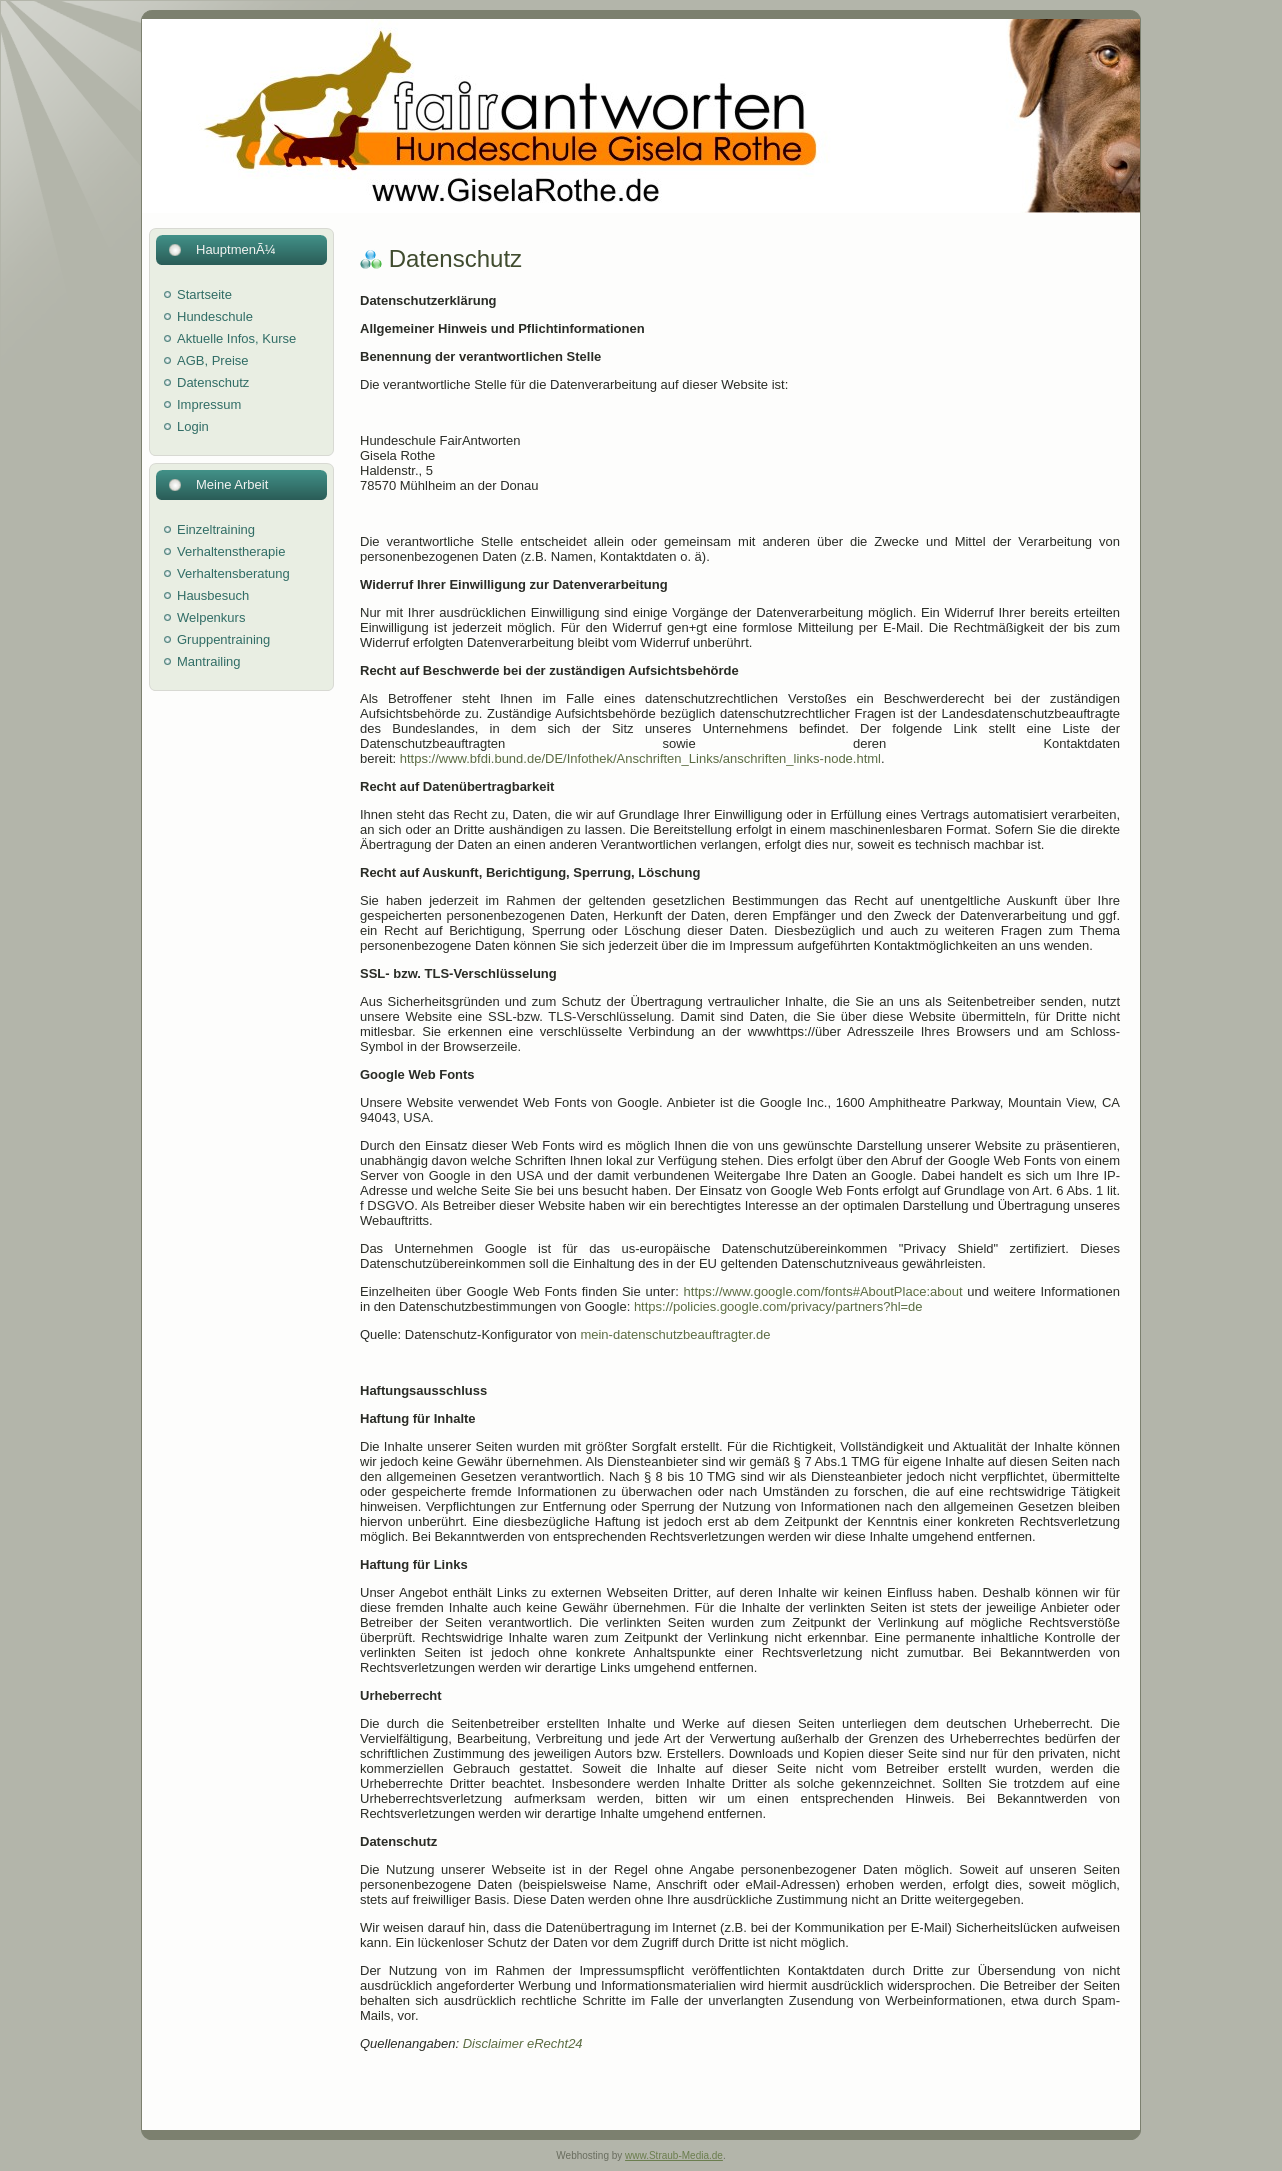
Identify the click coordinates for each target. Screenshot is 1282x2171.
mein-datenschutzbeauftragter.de (675, 1334)
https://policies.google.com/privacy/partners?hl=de (778, 1306)
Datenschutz (455, 258)
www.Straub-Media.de (674, 2155)
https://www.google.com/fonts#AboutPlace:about (823, 1291)
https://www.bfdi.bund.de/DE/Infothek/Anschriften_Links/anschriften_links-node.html (640, 758)
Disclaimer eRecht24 (523, 2043)
